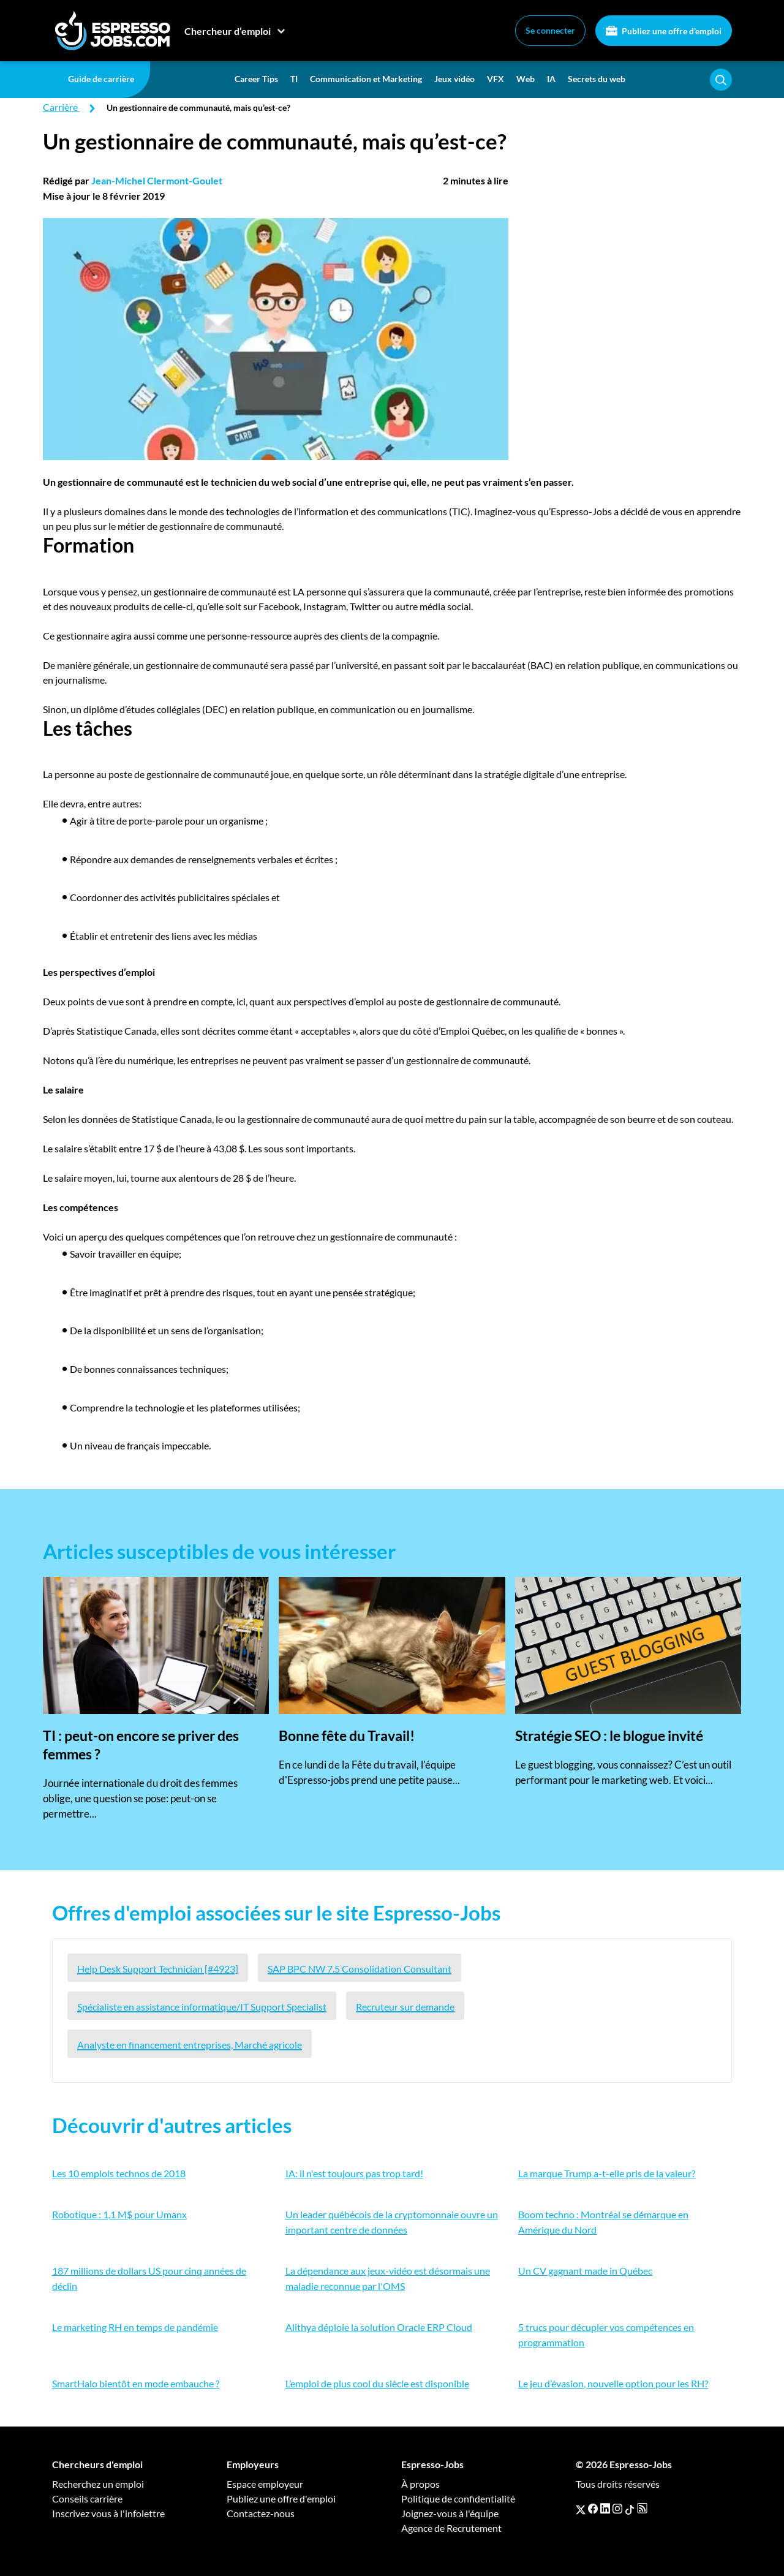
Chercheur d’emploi (227, 31)
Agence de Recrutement (451, 2528)
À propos (420, 2484)
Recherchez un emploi (98, 2484)
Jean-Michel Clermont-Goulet (156, 180)
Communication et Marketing (366, 79)
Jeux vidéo (454, 79)
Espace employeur (265, 2484)
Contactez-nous (261, 2513)
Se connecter (550, 30)
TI (294, 79)
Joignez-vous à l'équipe (450, 2513)
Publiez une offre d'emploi (664, 31)
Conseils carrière (87, 2498)
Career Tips (256, 79)
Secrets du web (596, 79)
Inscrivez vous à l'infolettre (108, 2513)
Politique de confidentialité (458, 2498)
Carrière (60, 107)
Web (525, 79)
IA (551, 79)
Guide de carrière (101, 79)
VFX (495, 79)
